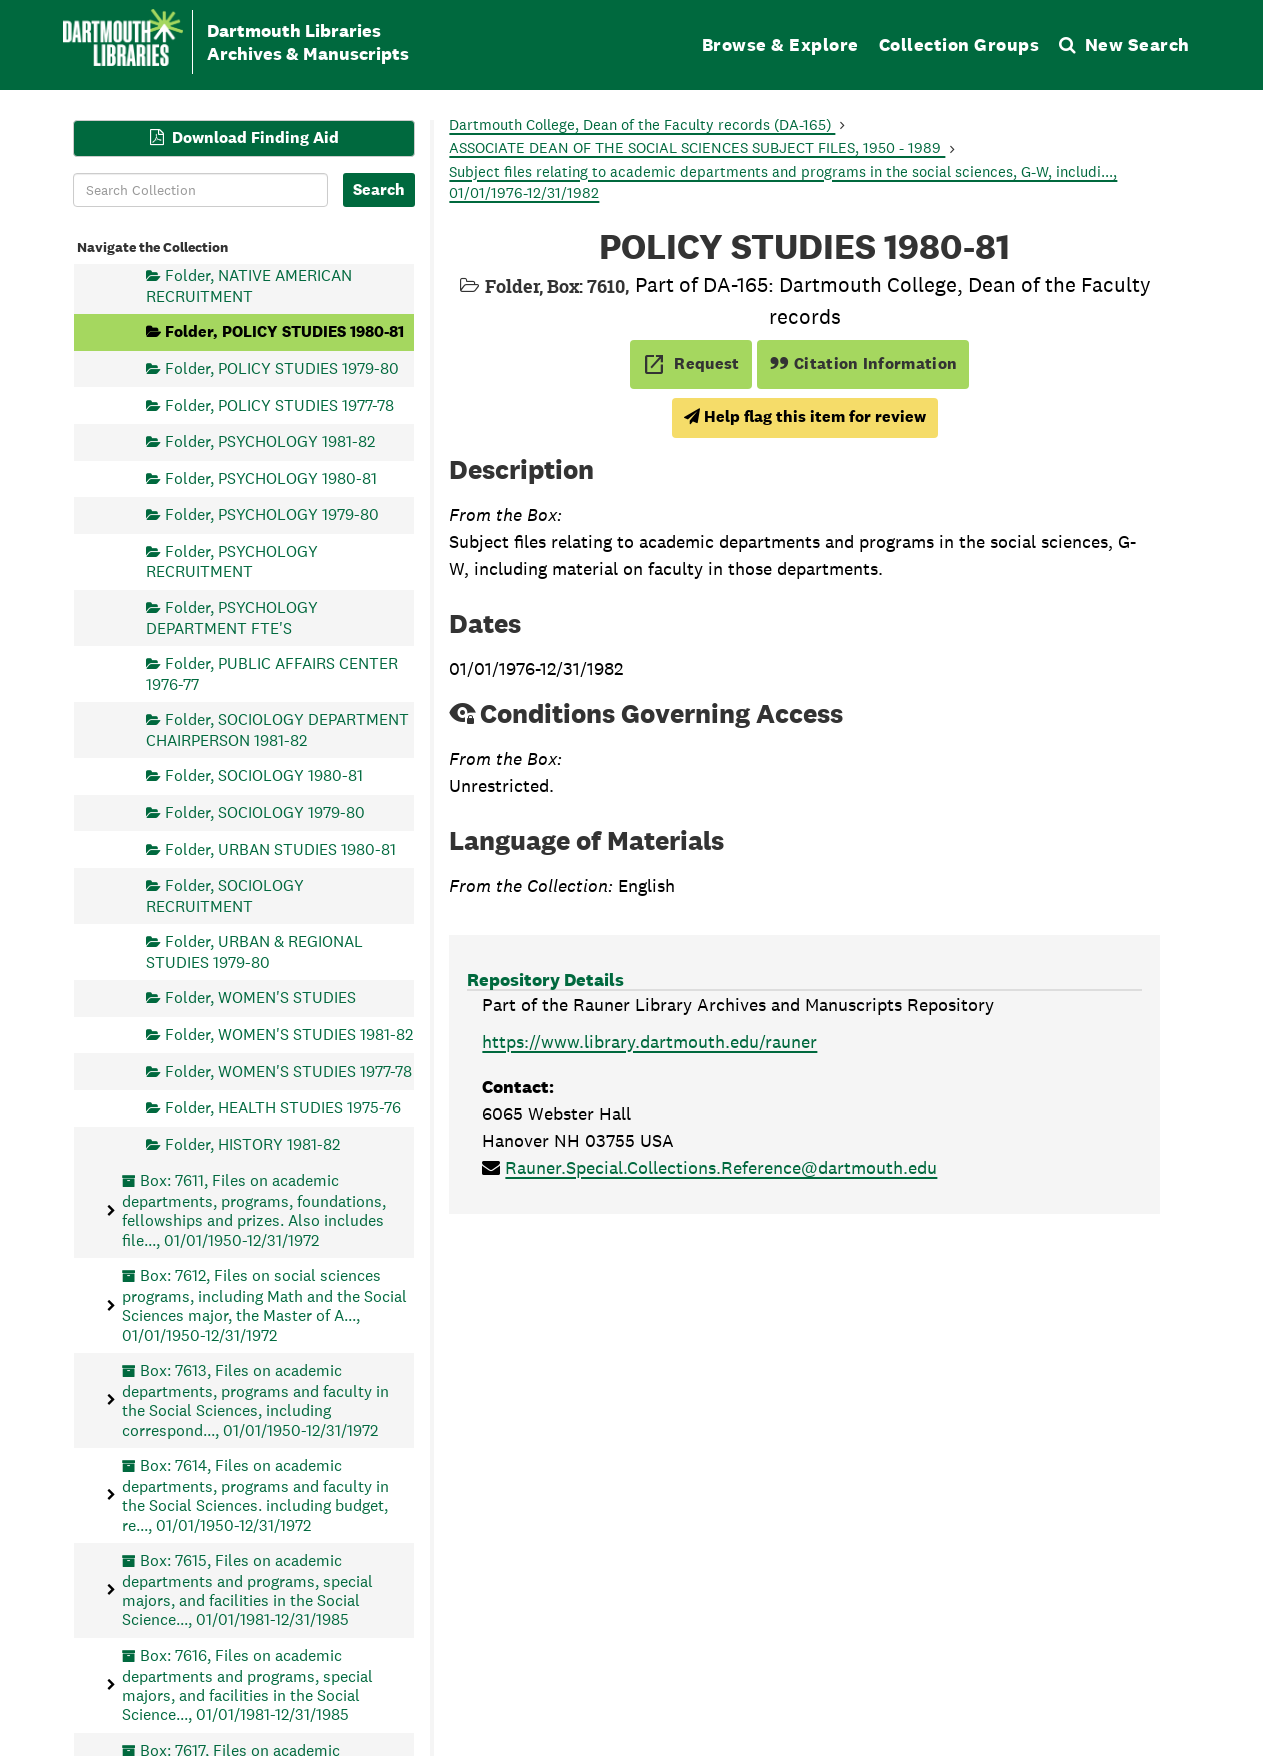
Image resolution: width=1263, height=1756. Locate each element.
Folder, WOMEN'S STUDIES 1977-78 (288, 1070)
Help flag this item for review (805, 416)
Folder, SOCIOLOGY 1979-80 (265, 811)
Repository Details (545, 979)
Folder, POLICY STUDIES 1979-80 (282, 367)
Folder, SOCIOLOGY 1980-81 (264, 775)
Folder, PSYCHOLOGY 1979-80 (272, 514)
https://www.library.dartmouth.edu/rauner (649, 1041)
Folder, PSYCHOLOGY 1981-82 (270, 441)
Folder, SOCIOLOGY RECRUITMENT (225, 895)
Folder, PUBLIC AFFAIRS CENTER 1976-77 (272, 673)
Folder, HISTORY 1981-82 (252, 1143)
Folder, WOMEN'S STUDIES (260, 997)
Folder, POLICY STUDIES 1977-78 (279, 404)
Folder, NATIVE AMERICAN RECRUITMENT (249, 285)
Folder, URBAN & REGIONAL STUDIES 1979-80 (254, 951)
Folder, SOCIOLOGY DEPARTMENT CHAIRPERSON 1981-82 (277, 729)
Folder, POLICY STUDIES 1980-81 (284, 331)
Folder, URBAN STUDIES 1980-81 (280, 848)
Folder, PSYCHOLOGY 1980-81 (271, 477)
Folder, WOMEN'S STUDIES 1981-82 (289, 1033)
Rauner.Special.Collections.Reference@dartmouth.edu (721, 1167)
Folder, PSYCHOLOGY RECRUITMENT (232, 561)
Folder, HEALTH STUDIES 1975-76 (283, 1107)
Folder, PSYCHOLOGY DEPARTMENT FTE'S (232, 617)
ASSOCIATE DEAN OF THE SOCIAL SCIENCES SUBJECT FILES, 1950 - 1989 (697, 147)
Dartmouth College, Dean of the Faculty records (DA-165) (642, 124)
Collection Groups (959, 44)
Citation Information (863, 363)
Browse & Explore (780, 44)
